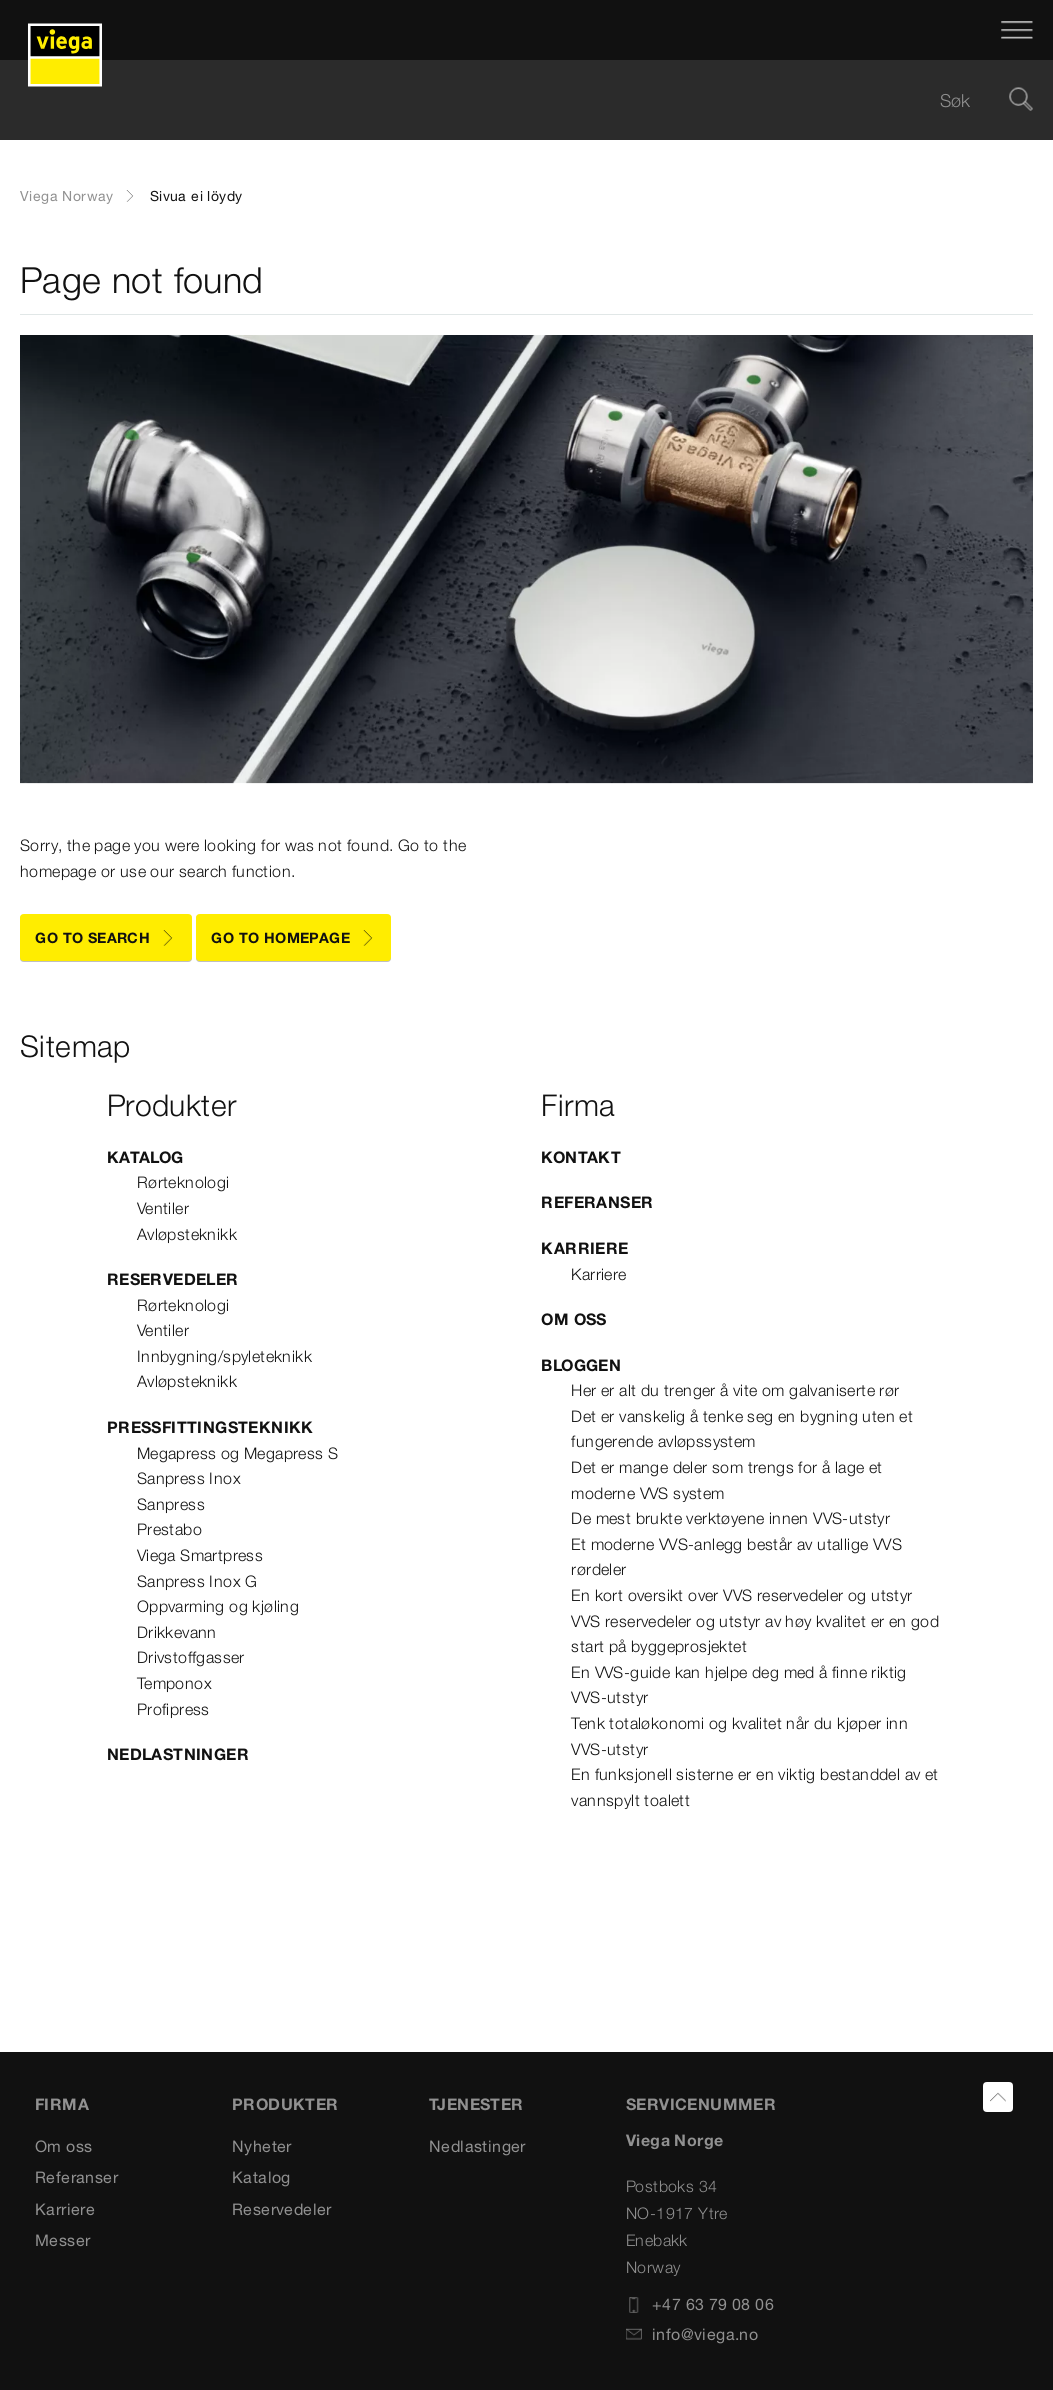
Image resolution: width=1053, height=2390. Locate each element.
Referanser (597, 1202)
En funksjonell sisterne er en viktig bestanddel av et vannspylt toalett (754, 1787)
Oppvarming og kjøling (218, 1606)
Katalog (145, 1157)
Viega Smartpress (200, 1555)
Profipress (173, 1709)
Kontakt (581, 1157)
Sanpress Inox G (197, 1581)
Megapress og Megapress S (238, 1453)
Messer (62, 2240)
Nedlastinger (477, 2146)
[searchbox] (509, 100)
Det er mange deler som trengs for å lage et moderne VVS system (726, 1480)
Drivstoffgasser (191, 1657)
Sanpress (171, 1504)
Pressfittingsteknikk (210, 1427)
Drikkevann (177, 1632)
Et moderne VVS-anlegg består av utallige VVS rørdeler (736, 1557)
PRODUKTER (285, 2104)
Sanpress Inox (189, 1478)
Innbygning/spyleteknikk (224, 1356)
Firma (62, 2104)
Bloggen (581, 1365)
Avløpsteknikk (187, 1234)
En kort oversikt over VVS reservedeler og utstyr (741, 1595)
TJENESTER (476, 2104)
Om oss (573, 1319)
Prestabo (169, 1529)
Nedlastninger (178, 1754)
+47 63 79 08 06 (700, 2304)
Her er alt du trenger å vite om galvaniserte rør (735, 1390)
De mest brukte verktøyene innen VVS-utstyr (730, 1518)
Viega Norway (67, 196)
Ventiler (163, 1208)
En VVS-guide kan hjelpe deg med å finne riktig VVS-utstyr (738, 1685)
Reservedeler (173, 1279)
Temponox (174, 1683)
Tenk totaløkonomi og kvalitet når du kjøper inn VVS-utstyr (739, 1736)
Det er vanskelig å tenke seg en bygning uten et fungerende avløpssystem (742, 1429)
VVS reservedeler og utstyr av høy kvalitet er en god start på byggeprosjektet (755, 1634)
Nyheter (262, 2146)
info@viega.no (692, 2334)
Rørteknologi (183, 1182)
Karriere (584, 1248)
